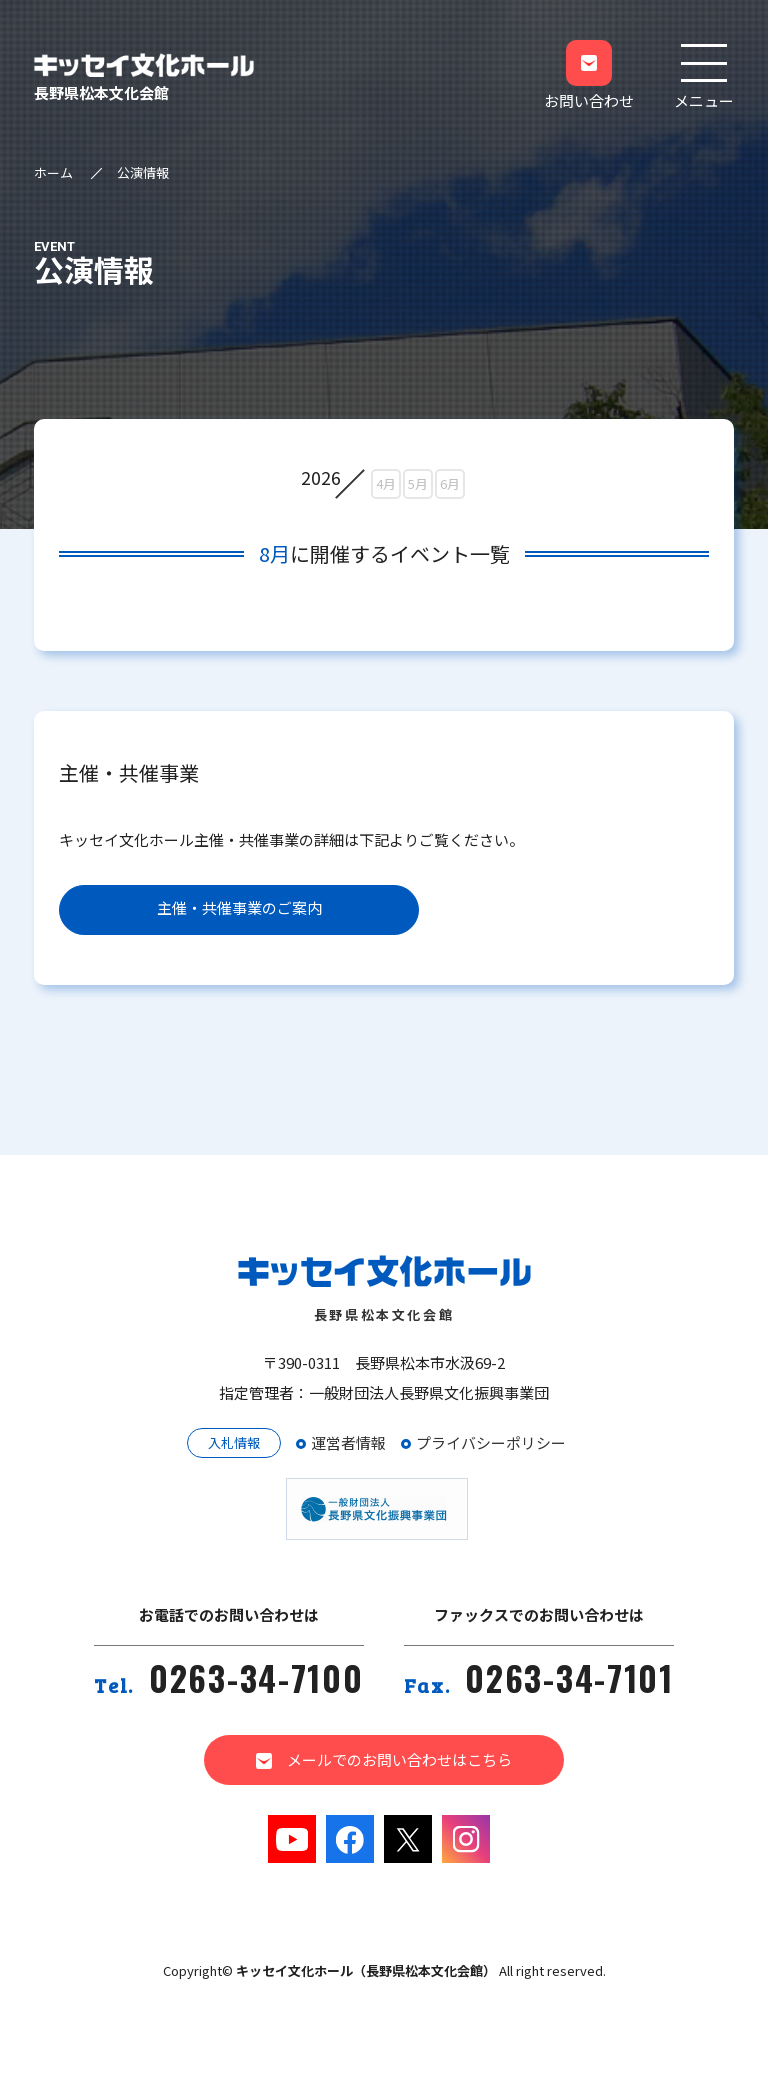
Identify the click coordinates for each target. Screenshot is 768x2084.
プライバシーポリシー (491, 1442)
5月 (418, 483)
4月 (386, 483)
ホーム (53, 172)
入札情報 (234, 1442)
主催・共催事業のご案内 (239, 907)
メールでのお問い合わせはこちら (384, 1759)
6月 (450, 483)
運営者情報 (348, 1442)
